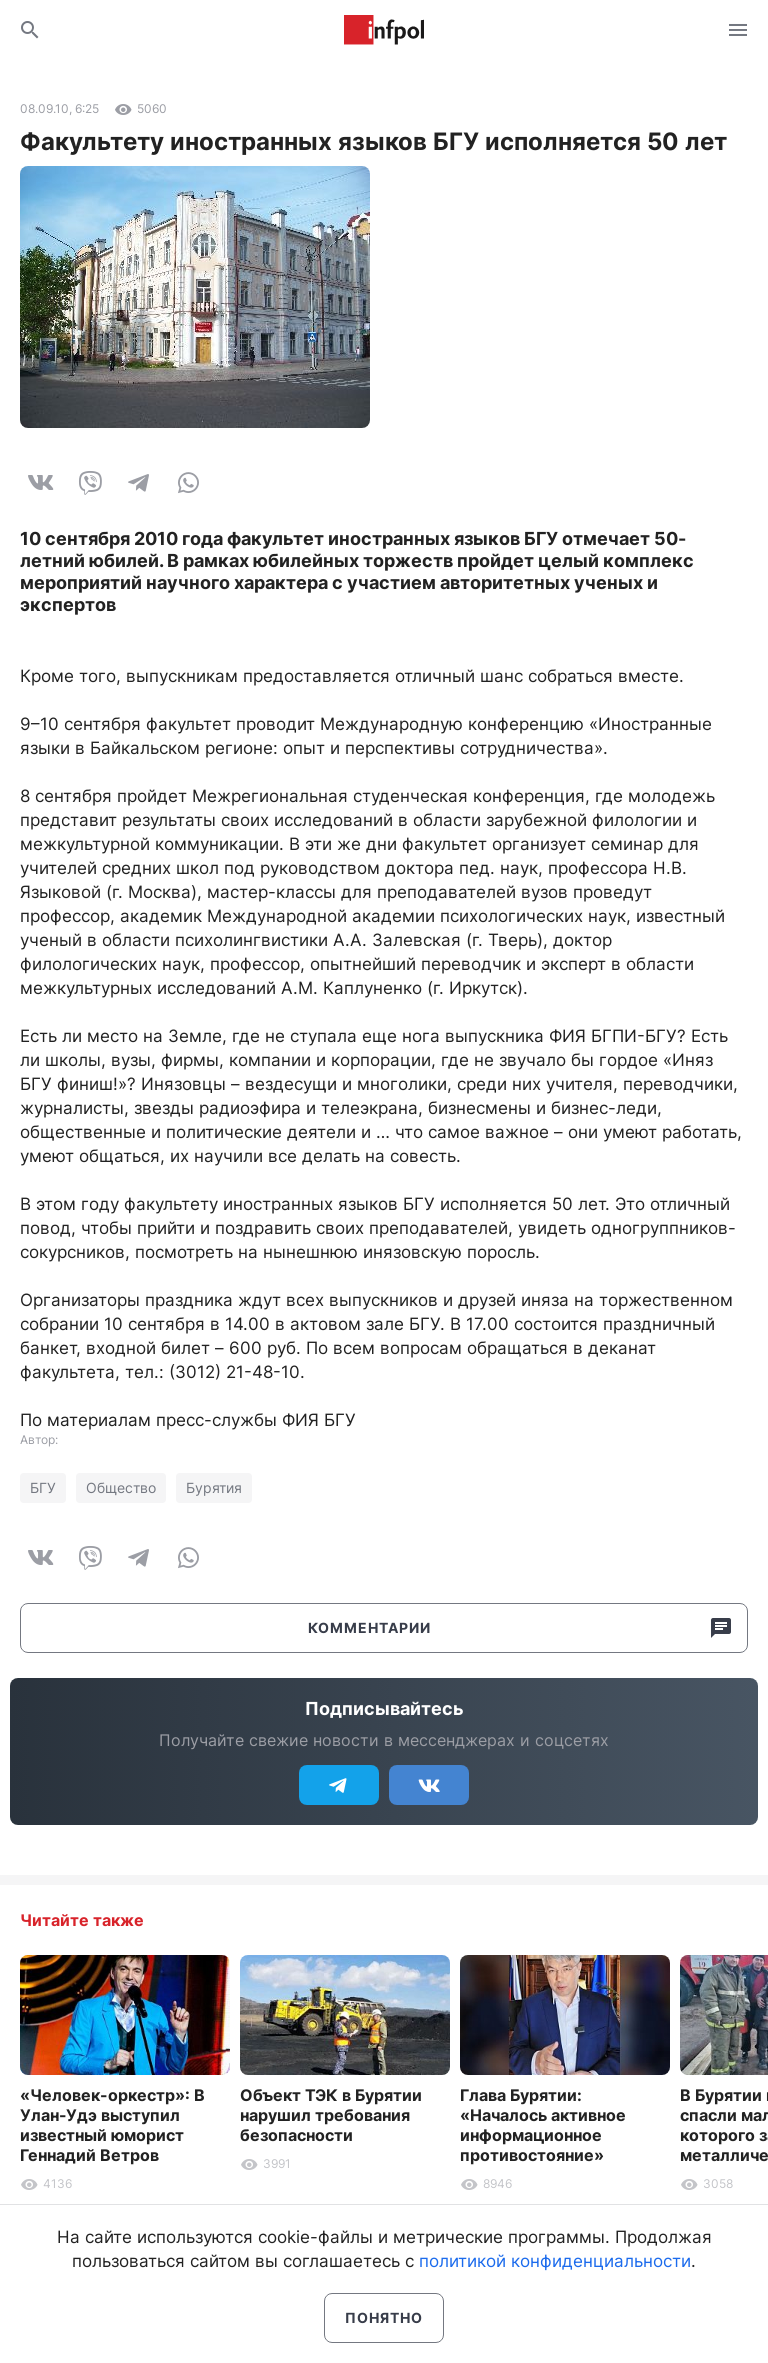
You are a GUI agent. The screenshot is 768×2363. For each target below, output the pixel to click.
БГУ (43, 1487)
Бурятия (214, 1487)
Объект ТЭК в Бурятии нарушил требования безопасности (331, 2115)
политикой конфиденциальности (555, 2261)
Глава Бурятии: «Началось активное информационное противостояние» (543, 2125)
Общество (121, 1487)
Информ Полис (384, 30)
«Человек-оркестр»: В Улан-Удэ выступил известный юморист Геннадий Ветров (112, 2125)
